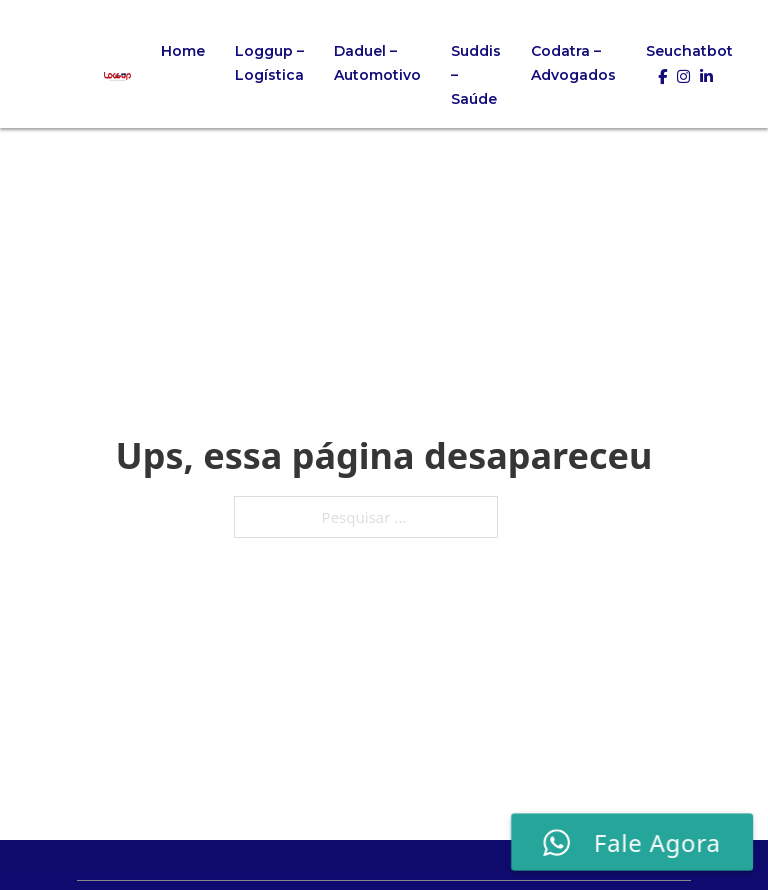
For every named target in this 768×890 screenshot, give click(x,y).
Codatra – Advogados (573, 63)
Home (183, 51)
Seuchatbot (689, 51)
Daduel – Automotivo (377, 63)
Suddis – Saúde (476, 75)
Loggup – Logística (269, 63)
